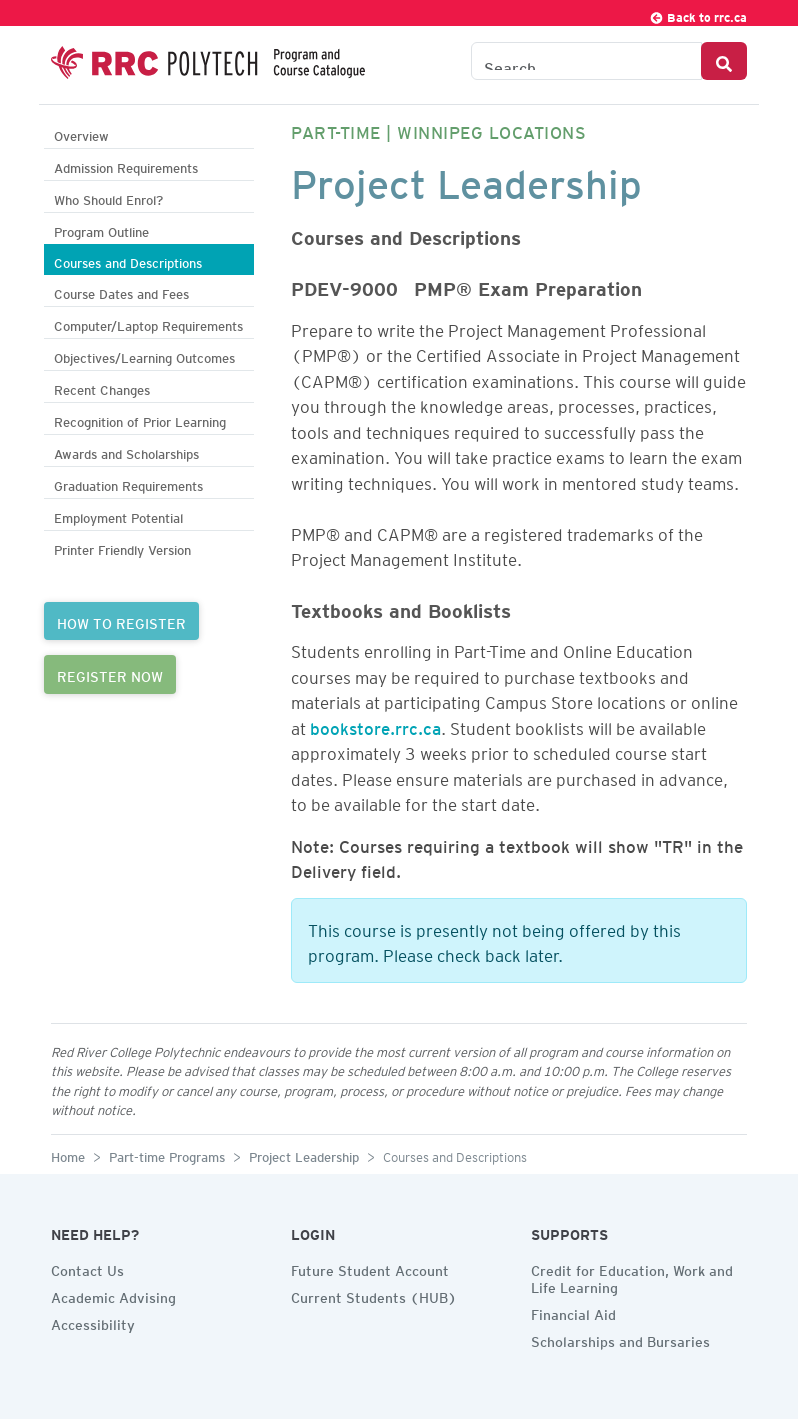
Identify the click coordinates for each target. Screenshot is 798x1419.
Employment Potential (118, 515)
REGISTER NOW (110, 674)
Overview (81, 133)
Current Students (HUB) (374, 1295)
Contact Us (87, 1268)
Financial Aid (573, 1312)
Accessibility (93, 1322)
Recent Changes (102, 387)
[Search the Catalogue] (586, 61)
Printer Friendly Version (122, 547)
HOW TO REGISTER (121, 621)
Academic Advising (113, 1295)
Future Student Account (370, 1268)
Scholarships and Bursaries (620, 1339)
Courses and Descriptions (128, 260)
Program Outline (101, 229)
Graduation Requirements (128, 483)
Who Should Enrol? (108, 197)
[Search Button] (724, 61)
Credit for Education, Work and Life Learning (632, 1276)
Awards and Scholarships (126, 451)
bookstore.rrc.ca (375, 725)
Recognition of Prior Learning (140, 419)
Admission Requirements (126, 165)
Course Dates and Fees (121, 291)
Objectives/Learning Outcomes (144, 355)
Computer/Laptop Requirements (148, 323)
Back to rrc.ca (698, 14)
